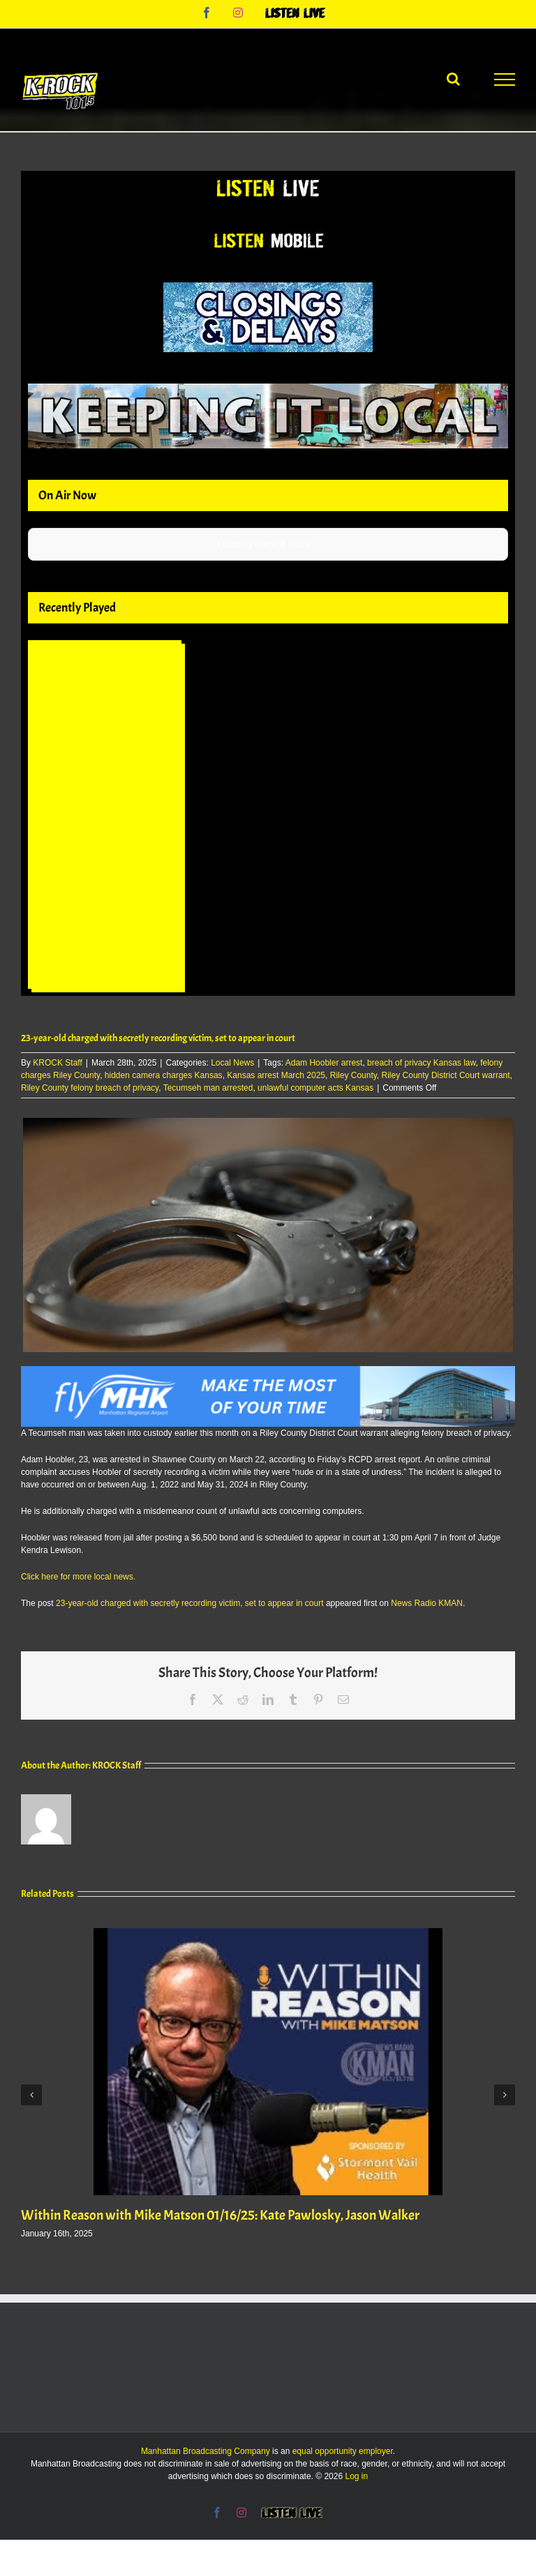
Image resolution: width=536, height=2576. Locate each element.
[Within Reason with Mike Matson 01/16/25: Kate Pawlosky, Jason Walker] (268, 1933)
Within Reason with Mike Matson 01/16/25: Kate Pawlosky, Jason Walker (220, 2215)
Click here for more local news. (78, 1577)
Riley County (353, 1075)
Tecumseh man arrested (208, 1088)
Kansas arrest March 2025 (276, 1075)
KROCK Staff (57, 1063)
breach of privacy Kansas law (421, 1063)
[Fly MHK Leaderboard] (268, 1372)
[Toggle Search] (453, 79)
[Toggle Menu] (505, 79)
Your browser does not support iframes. (108, 818)
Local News (232, 1063)
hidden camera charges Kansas (164, 1075)
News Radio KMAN (427, 1603)
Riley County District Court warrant (446, 1075)
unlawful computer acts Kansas (315, 1088)
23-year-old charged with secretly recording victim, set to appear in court (190, 1603)
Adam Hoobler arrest (324, 1063)
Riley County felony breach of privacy (89, 1088)
